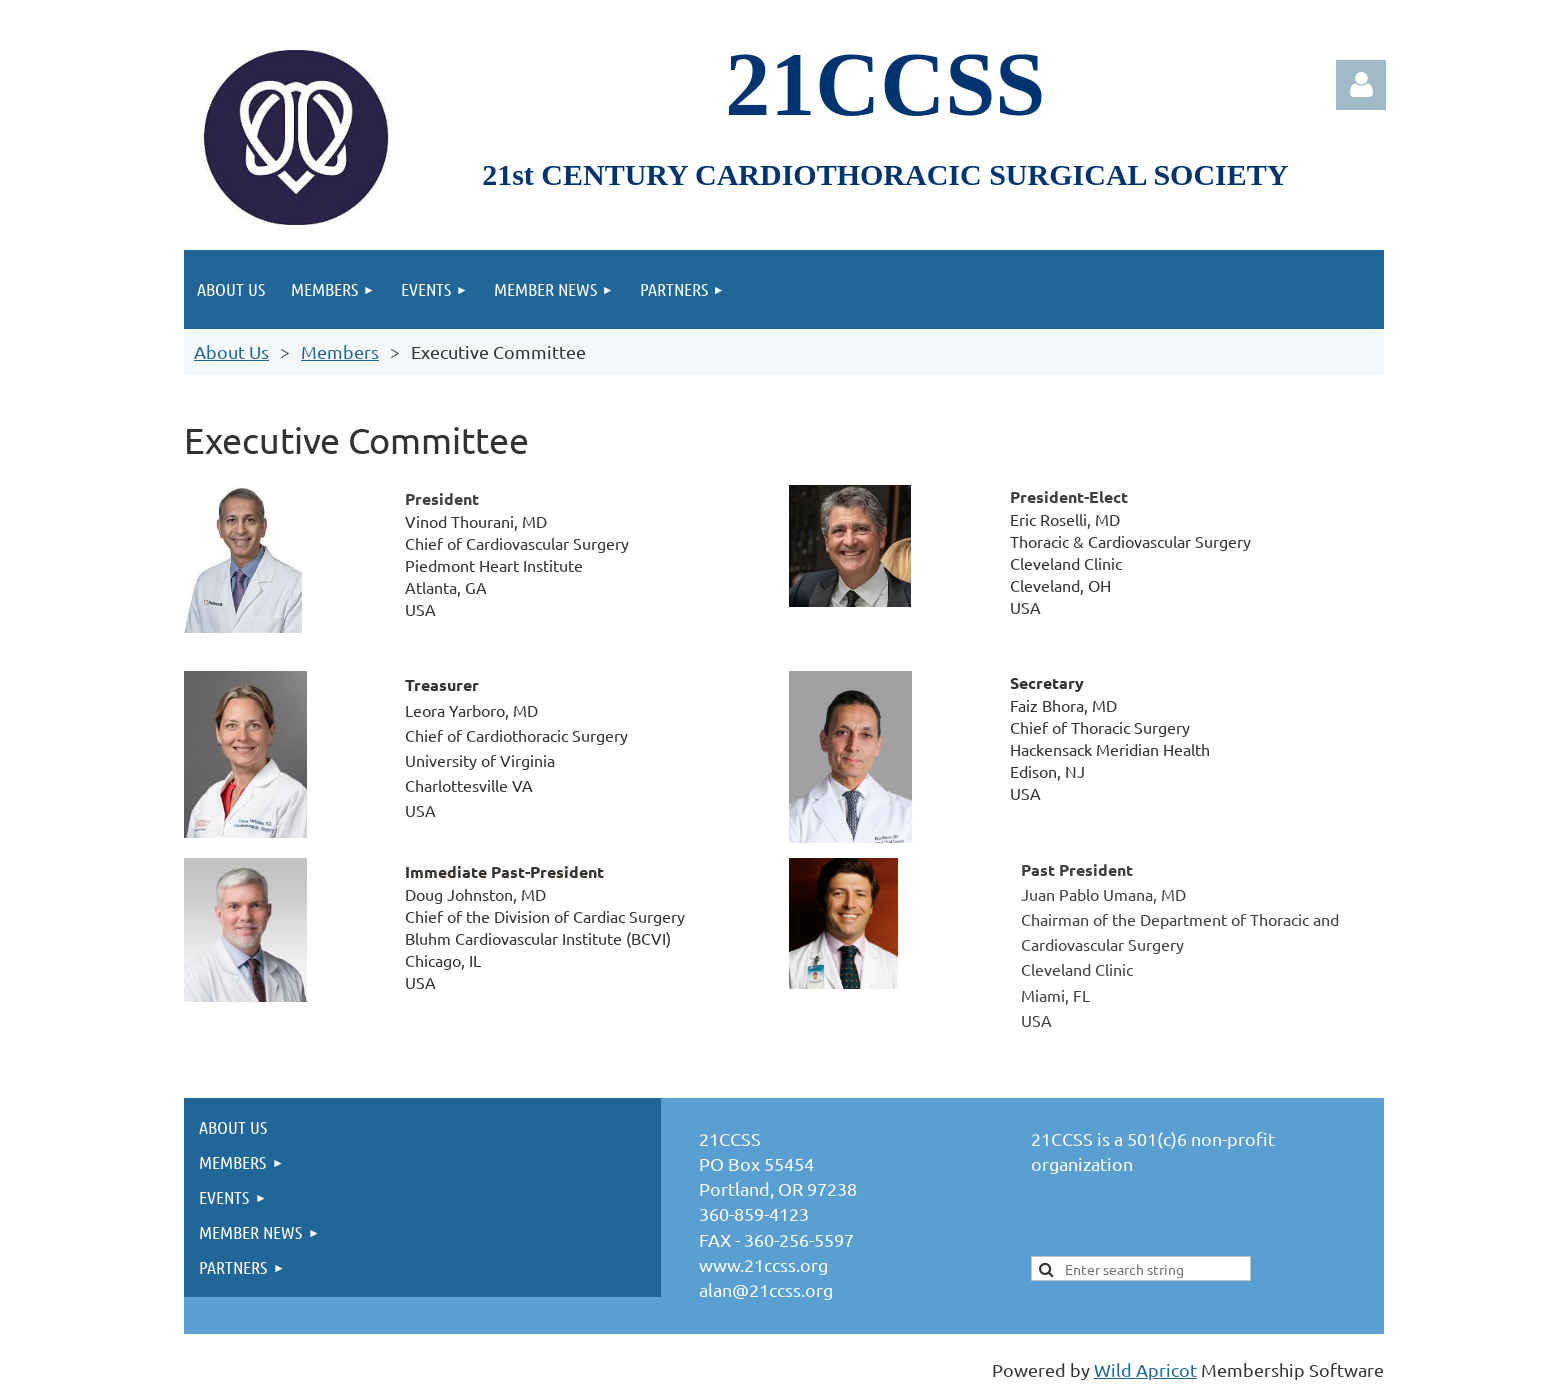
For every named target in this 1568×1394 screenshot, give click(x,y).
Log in (1361, 85)
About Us (231, 351)
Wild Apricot (1145, 1369)
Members (340, 351)
